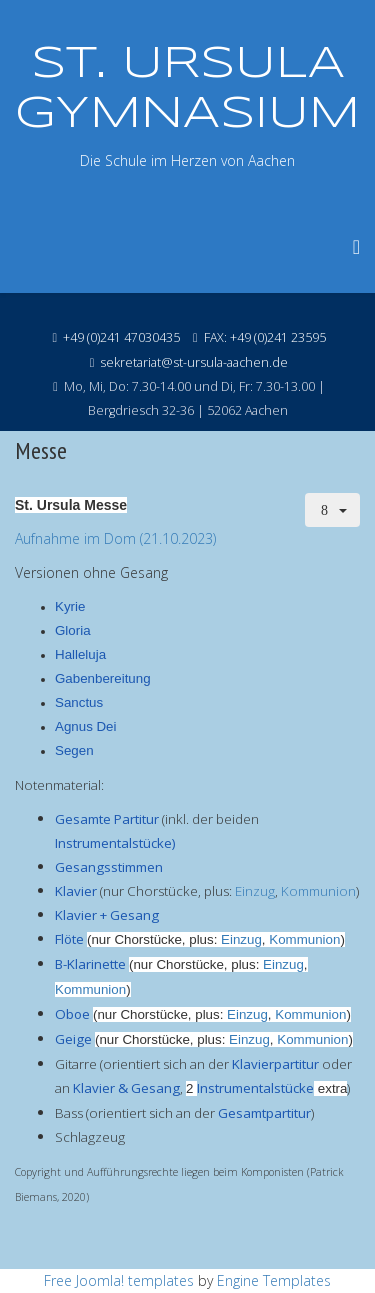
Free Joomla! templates (119, 1280)
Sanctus (79, 702)
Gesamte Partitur (107, 819)
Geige (73, 1039)
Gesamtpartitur (264, 1113)
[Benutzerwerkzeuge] (333, 510)
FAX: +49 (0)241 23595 (265, 337)
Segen (74, 750)
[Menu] (356, 246)
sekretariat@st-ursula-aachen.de (194, 362)
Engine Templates (274, 1280)
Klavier (76, 891)
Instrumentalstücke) (115, 843)
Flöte (69, 939)
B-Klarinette (90, 964)
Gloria (73, 630)
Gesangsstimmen (109, 867)
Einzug (255, 891)
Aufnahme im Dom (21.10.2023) (115, 538)
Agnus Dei (86, 726)
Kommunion (318, 891)
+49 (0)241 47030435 (121, 337)
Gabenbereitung (103, 678)
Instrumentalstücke (255, 1088)
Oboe (72, 1014)
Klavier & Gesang (126, 1088)
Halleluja (80, 654)
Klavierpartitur (275, 1064)
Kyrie (70, 606)
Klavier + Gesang (107, 915)
